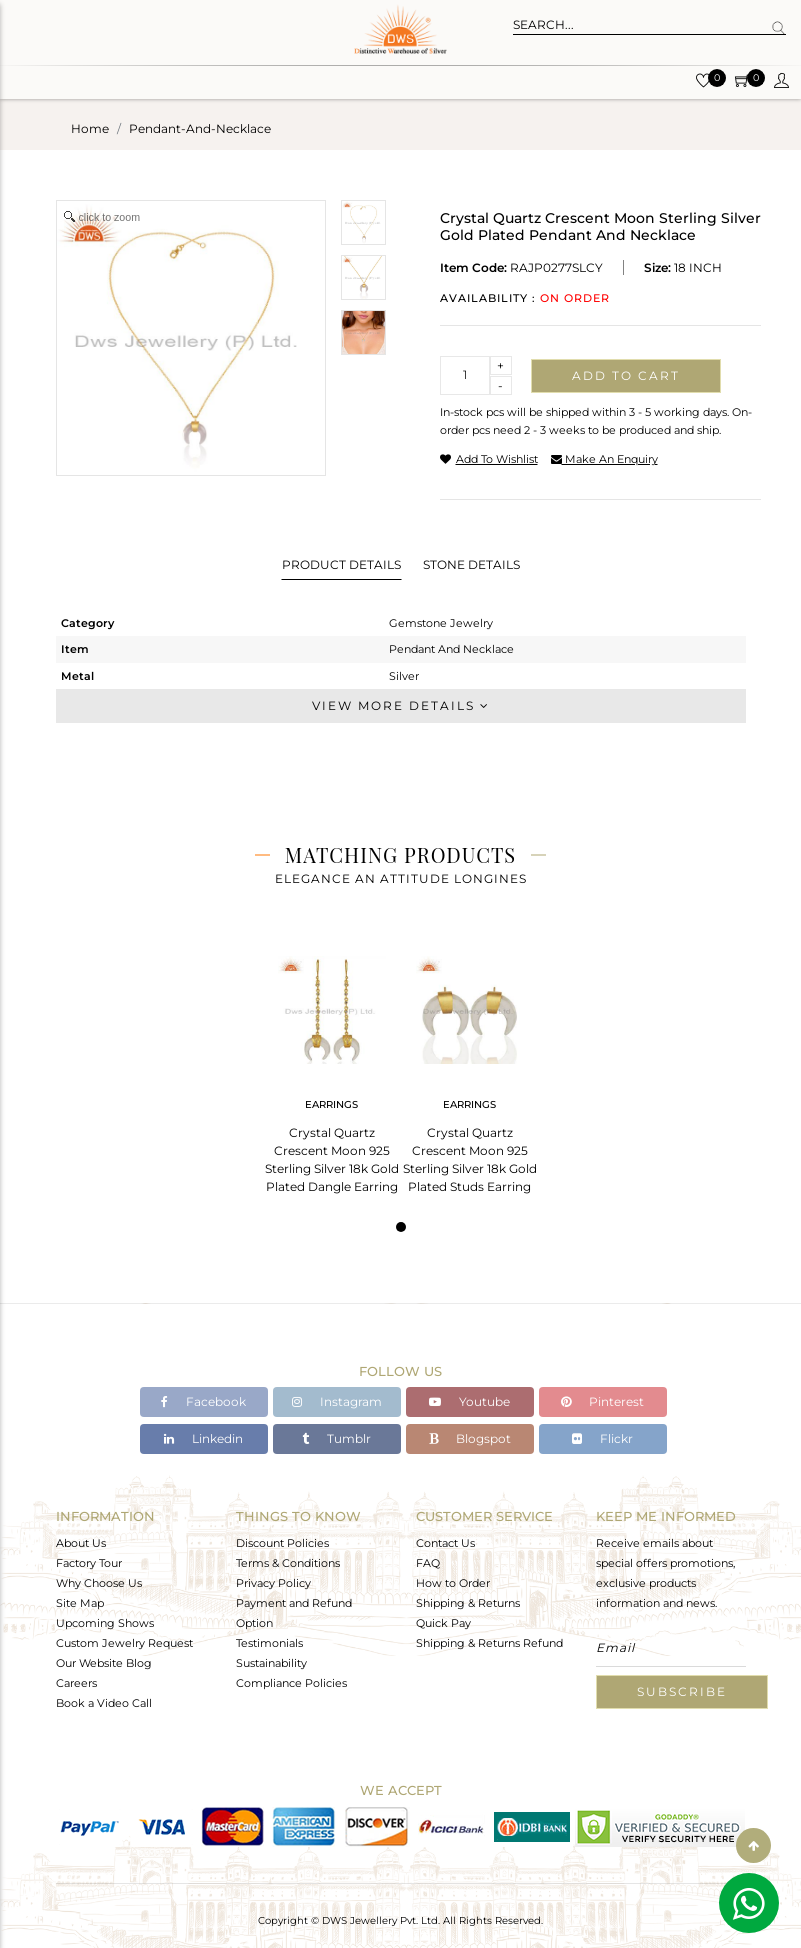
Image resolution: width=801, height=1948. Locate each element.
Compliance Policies (291, 1683)
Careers (76, 1683)
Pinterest (602, 1401)
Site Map (80, 1603)
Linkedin (203, 1438)
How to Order (453, 1583)
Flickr (602, 1438)
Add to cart (626, 375)
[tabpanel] (332, 1068)
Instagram (337, 1401)
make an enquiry (604, 459)
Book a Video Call (104, 1703)
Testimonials (269, 1643)
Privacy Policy (273, 1583)
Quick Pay (443, 1623)
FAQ (428, 1563)
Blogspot (470, 1438)
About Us (81, 1543)
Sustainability (271, 1663)
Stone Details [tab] (471, 564)
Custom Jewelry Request (124, 1643)
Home (90, 128)
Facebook (203, 1401)
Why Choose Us (99, 1583)
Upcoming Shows (105, 1623)
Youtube (469, 1401)
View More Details (401, 705)
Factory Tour (89, 1563)
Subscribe (682, 1691)
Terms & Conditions (288, 1563)
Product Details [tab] (341, 564)
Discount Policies (282, 1543)
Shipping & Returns (468, 1603)
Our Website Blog (104, 1663)
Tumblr (336, 1438)
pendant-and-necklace (200, 128)
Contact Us (445, 1543)
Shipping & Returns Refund (489, 1643)
